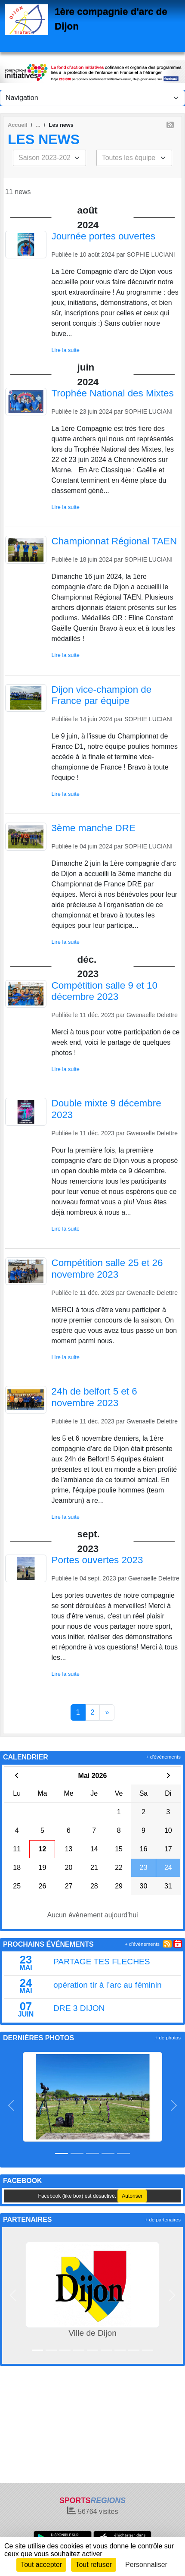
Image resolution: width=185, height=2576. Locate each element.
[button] (11, 2105)
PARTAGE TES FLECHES (101, 1961)
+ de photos (168, 2037)
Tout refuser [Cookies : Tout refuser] (93, 2564)
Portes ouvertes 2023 (97, 1560)
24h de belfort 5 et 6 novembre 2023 (94, 1397)
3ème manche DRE (94, 828)
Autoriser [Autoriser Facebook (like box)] (132, 2196)
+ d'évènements (163, 1756)
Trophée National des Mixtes (113, 393)
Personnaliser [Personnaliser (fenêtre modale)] (146, 2564)
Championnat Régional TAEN (114, 541)
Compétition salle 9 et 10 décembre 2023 (104, 991)
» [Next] (107, 1712)
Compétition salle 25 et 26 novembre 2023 (107, 1268)
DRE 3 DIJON (79, 2008)
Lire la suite (66, 350)
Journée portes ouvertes (103, 236)
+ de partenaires (163, 2219)
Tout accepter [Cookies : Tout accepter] (41, 2564)
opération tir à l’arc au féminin (107, 1984)
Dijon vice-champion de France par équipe (102, 695)
